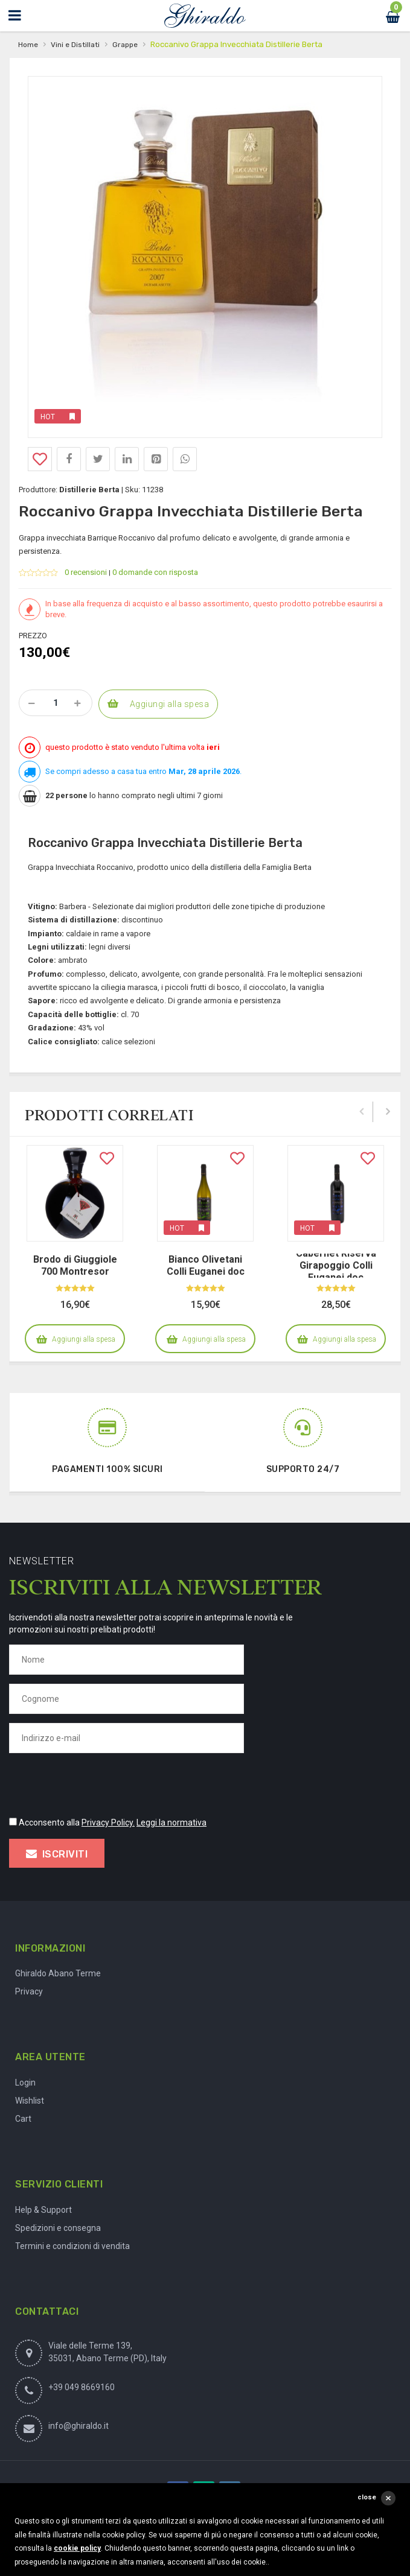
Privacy (29, 1991)
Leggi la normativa (171, 1822)
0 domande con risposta (155, 572)
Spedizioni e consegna (58, 2228)
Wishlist (29, 2100)
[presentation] (101, 1782)
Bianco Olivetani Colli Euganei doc (206, 1265)
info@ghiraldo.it (78, 2426)
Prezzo (33, 635)
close (366, 2497)
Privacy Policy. (108, 1822)
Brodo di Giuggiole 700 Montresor (75, 1265)
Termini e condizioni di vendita (72, 2246)
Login (25, 2082)
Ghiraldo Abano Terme (58, 1973)
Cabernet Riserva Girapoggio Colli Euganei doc (336, 1265)
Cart (23, 2119)
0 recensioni (86, 572)
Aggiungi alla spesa (170, 704)
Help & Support (43, 2210)
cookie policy (77, 2548)
